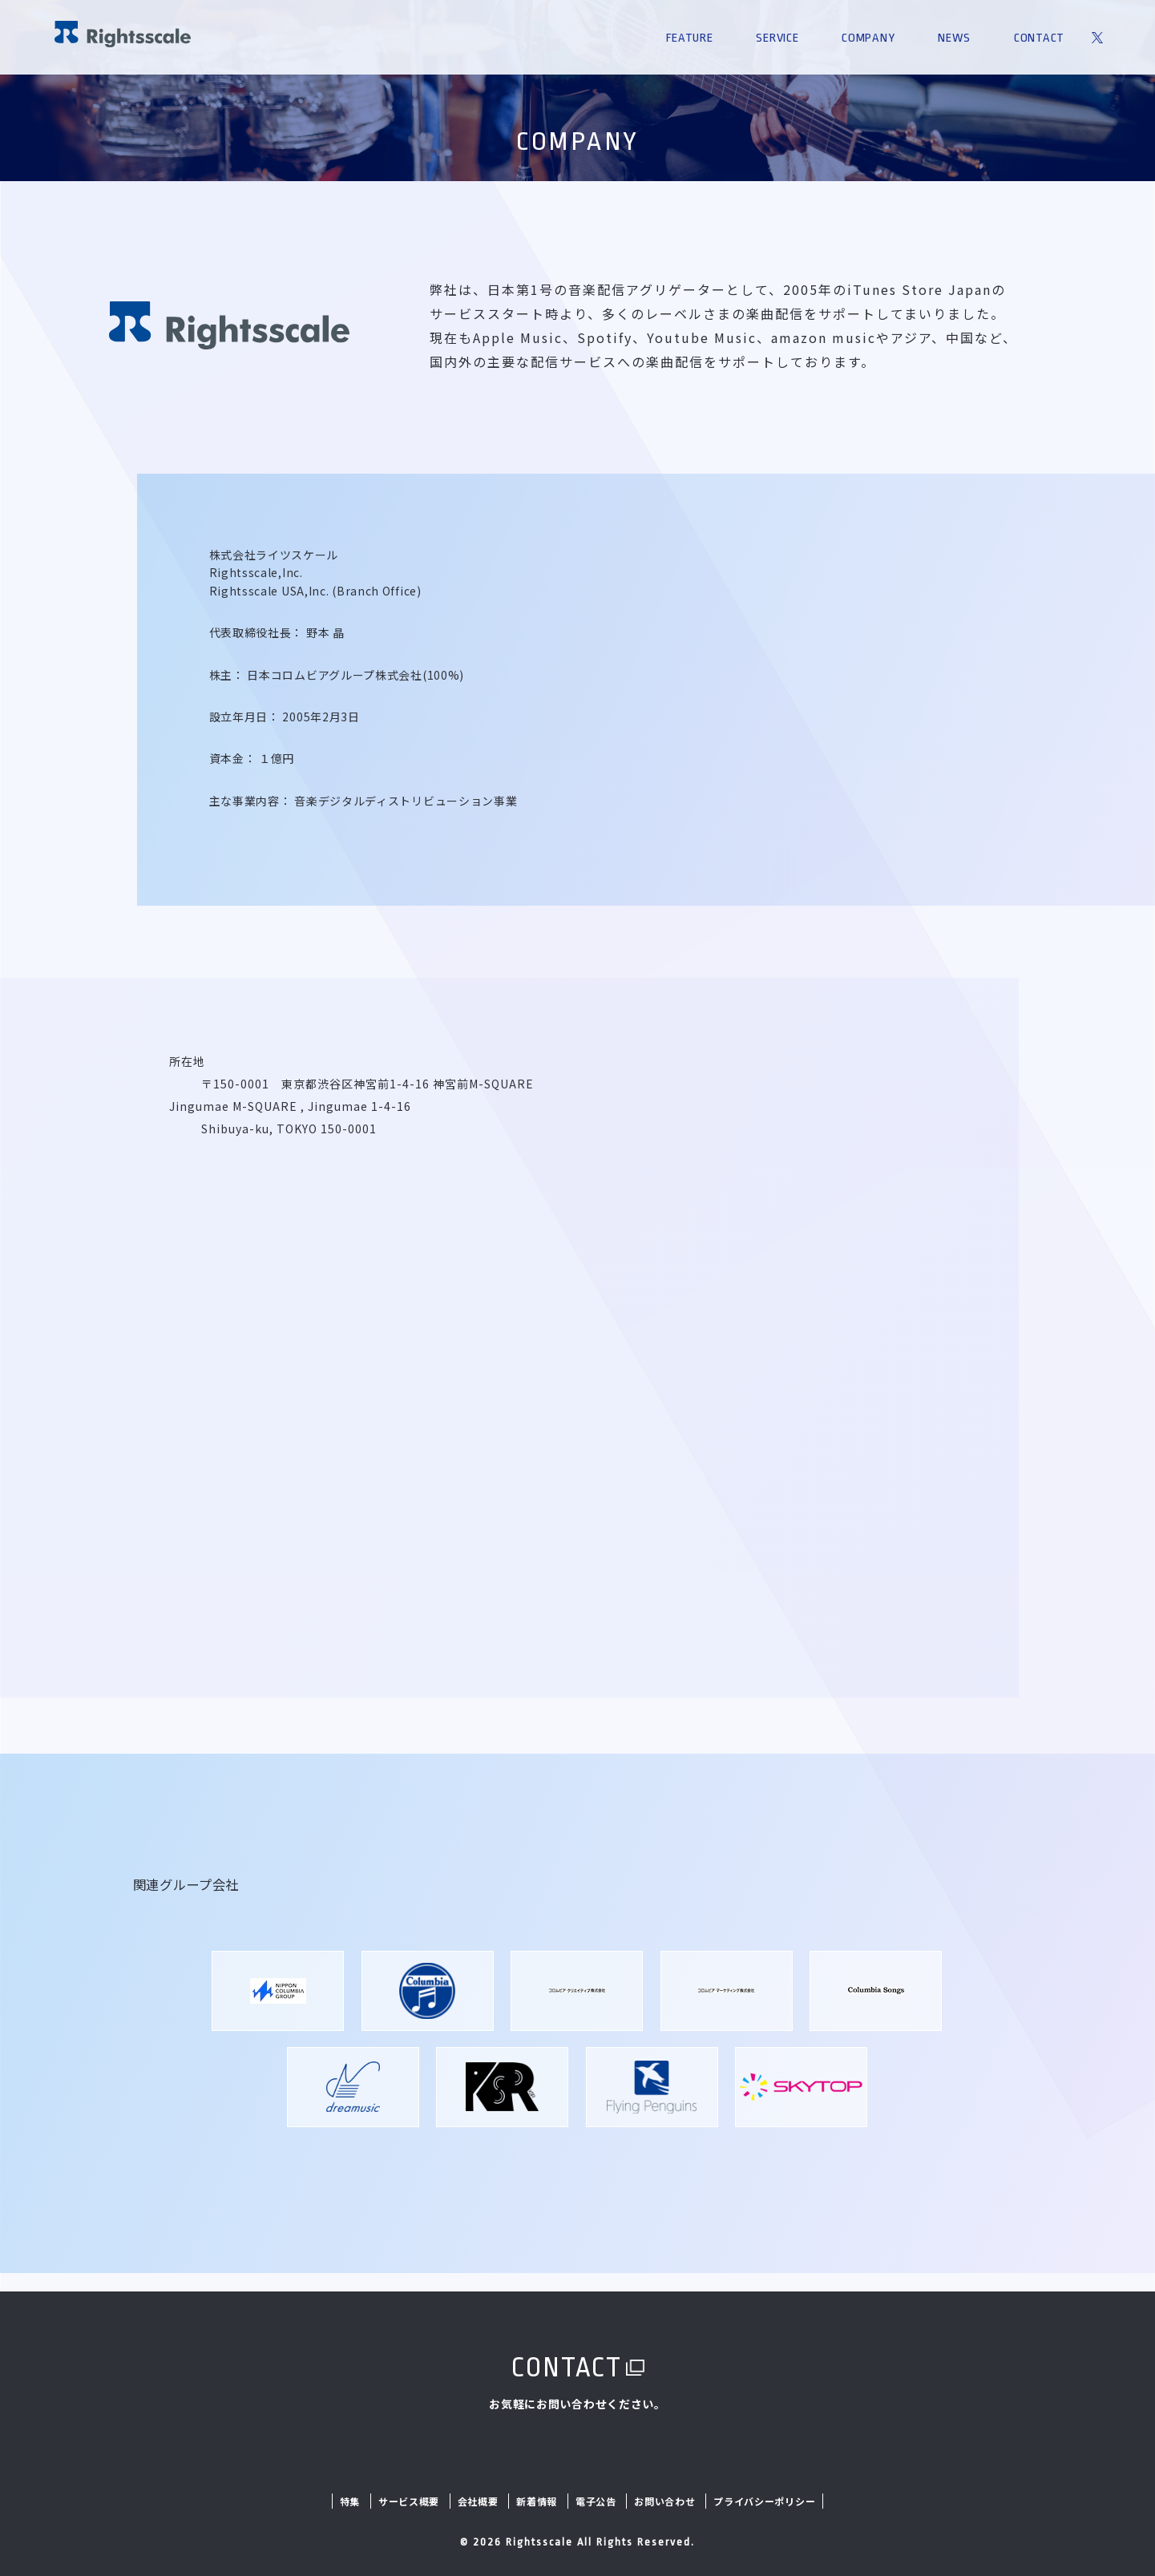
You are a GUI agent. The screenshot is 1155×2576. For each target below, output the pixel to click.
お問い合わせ (664, 2501)
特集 (350, 2501)
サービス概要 (408, 2501)
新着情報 (536, 2501)
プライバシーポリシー (764, 2501)
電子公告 (595, 2501)
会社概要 (478, 2501)
